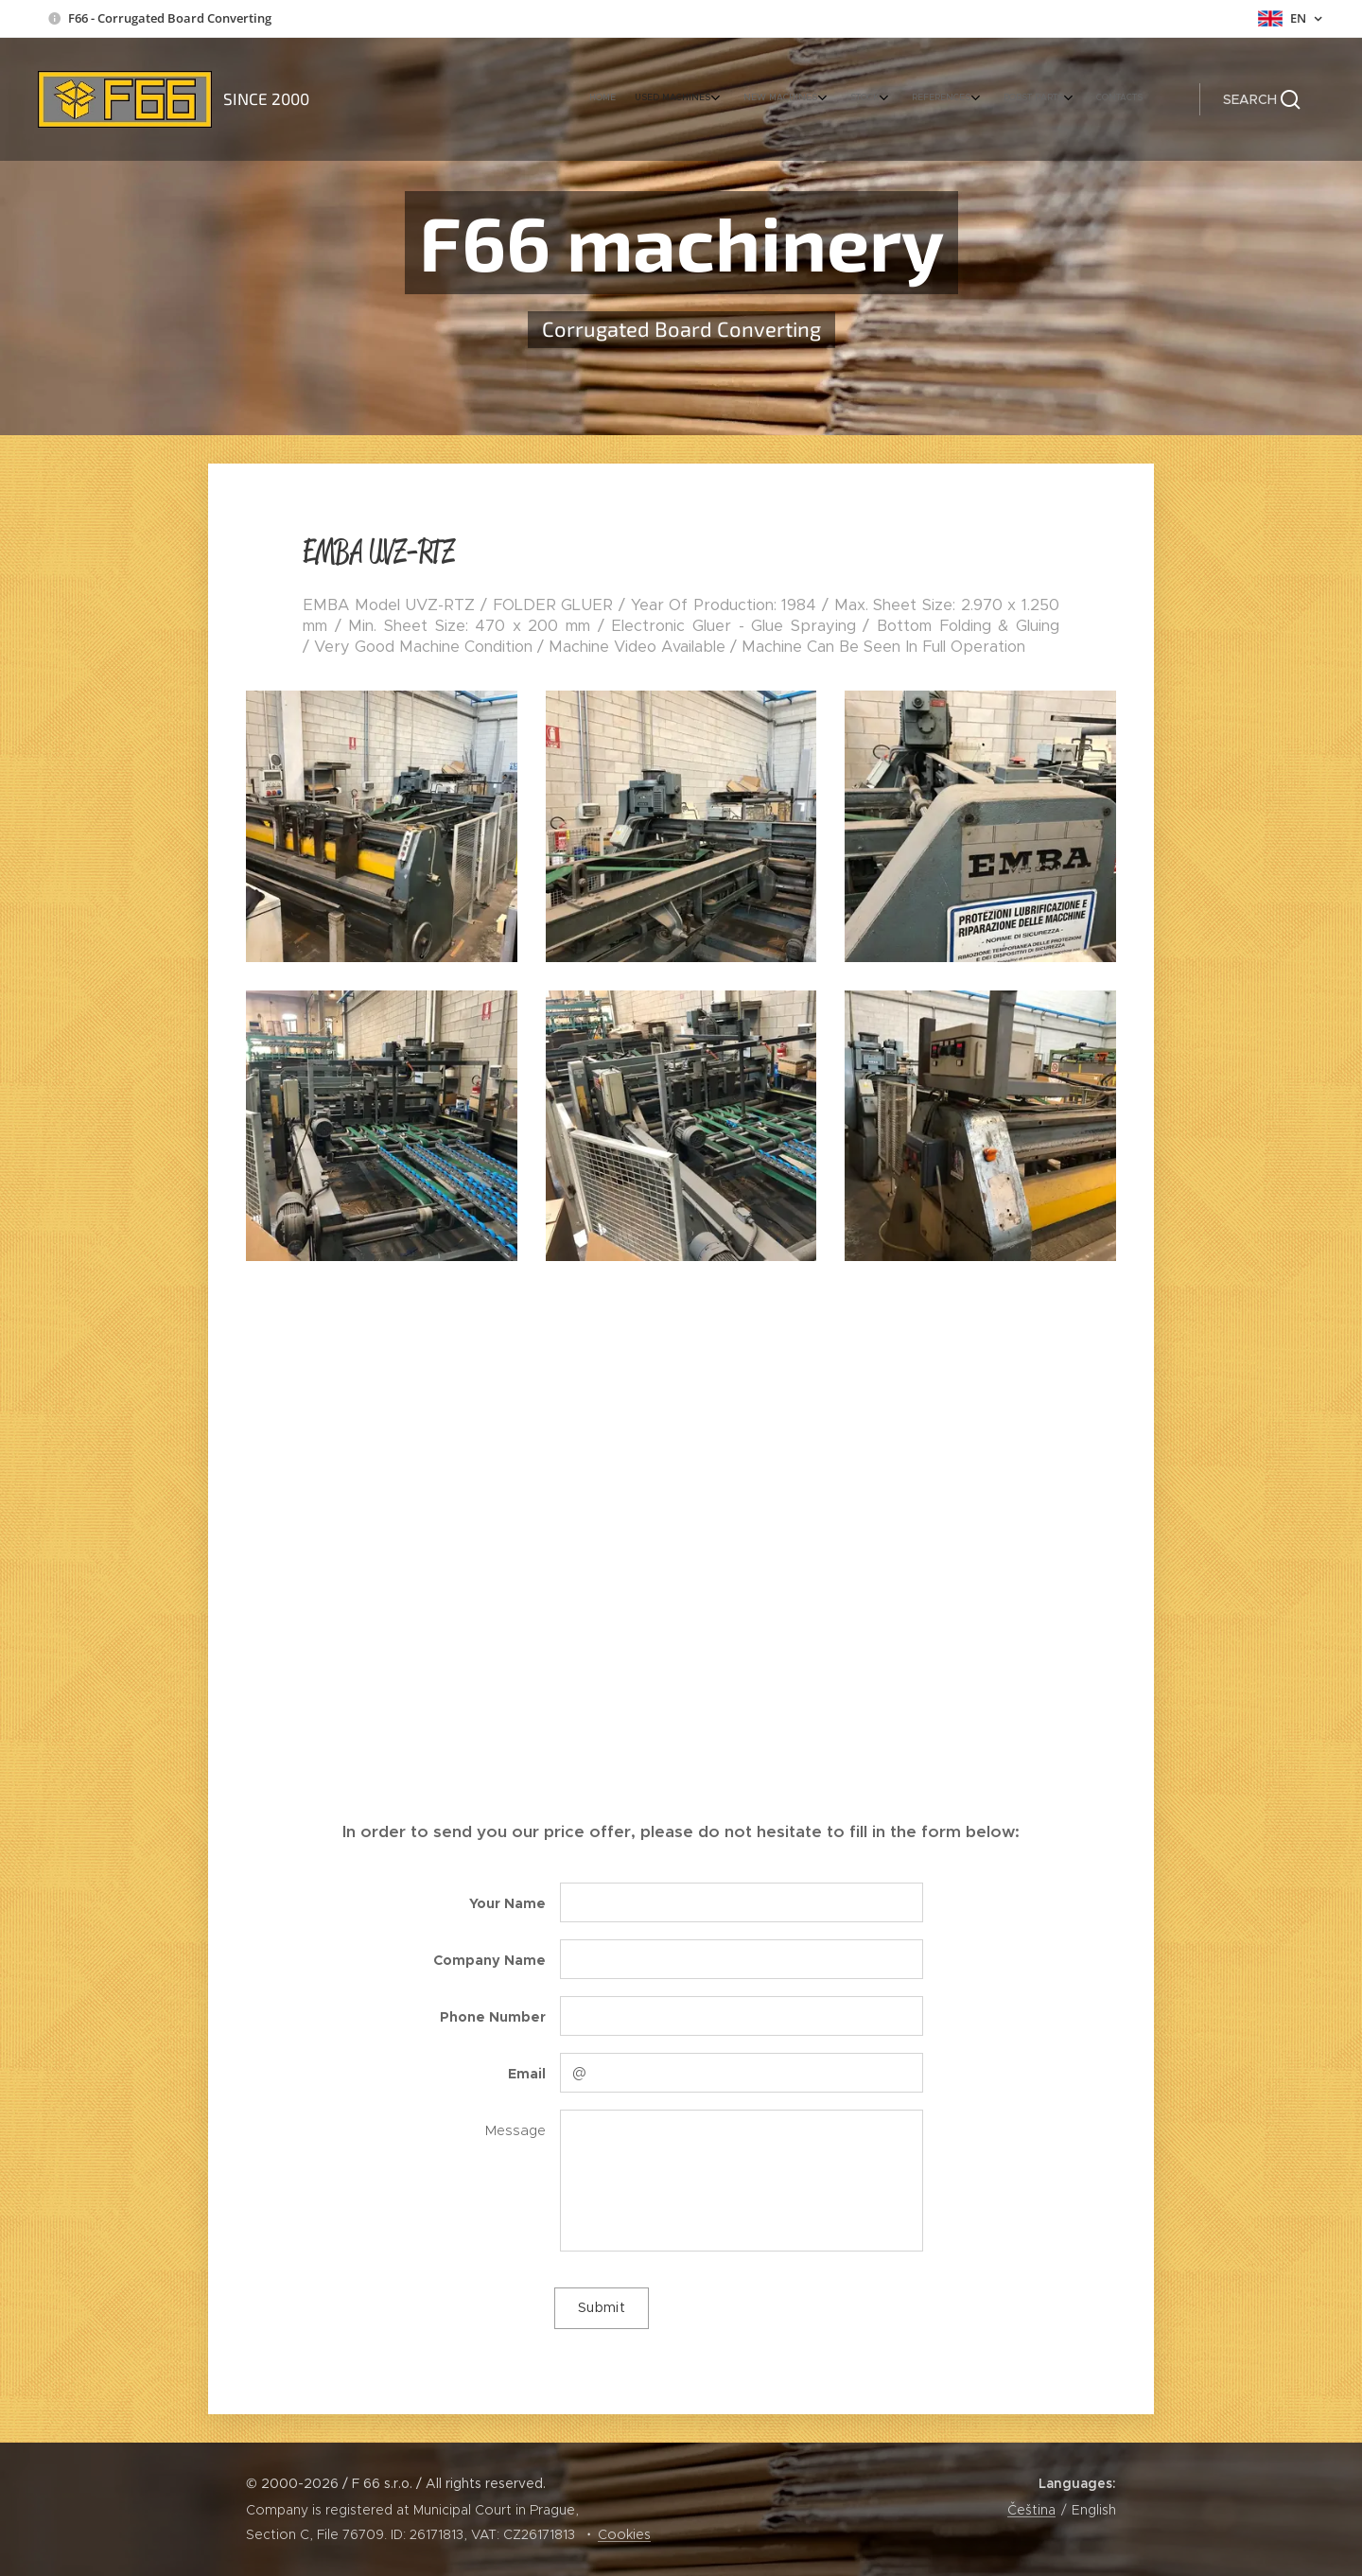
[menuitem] (960, 99)
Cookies (624, 2534)
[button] (1261, 99)
